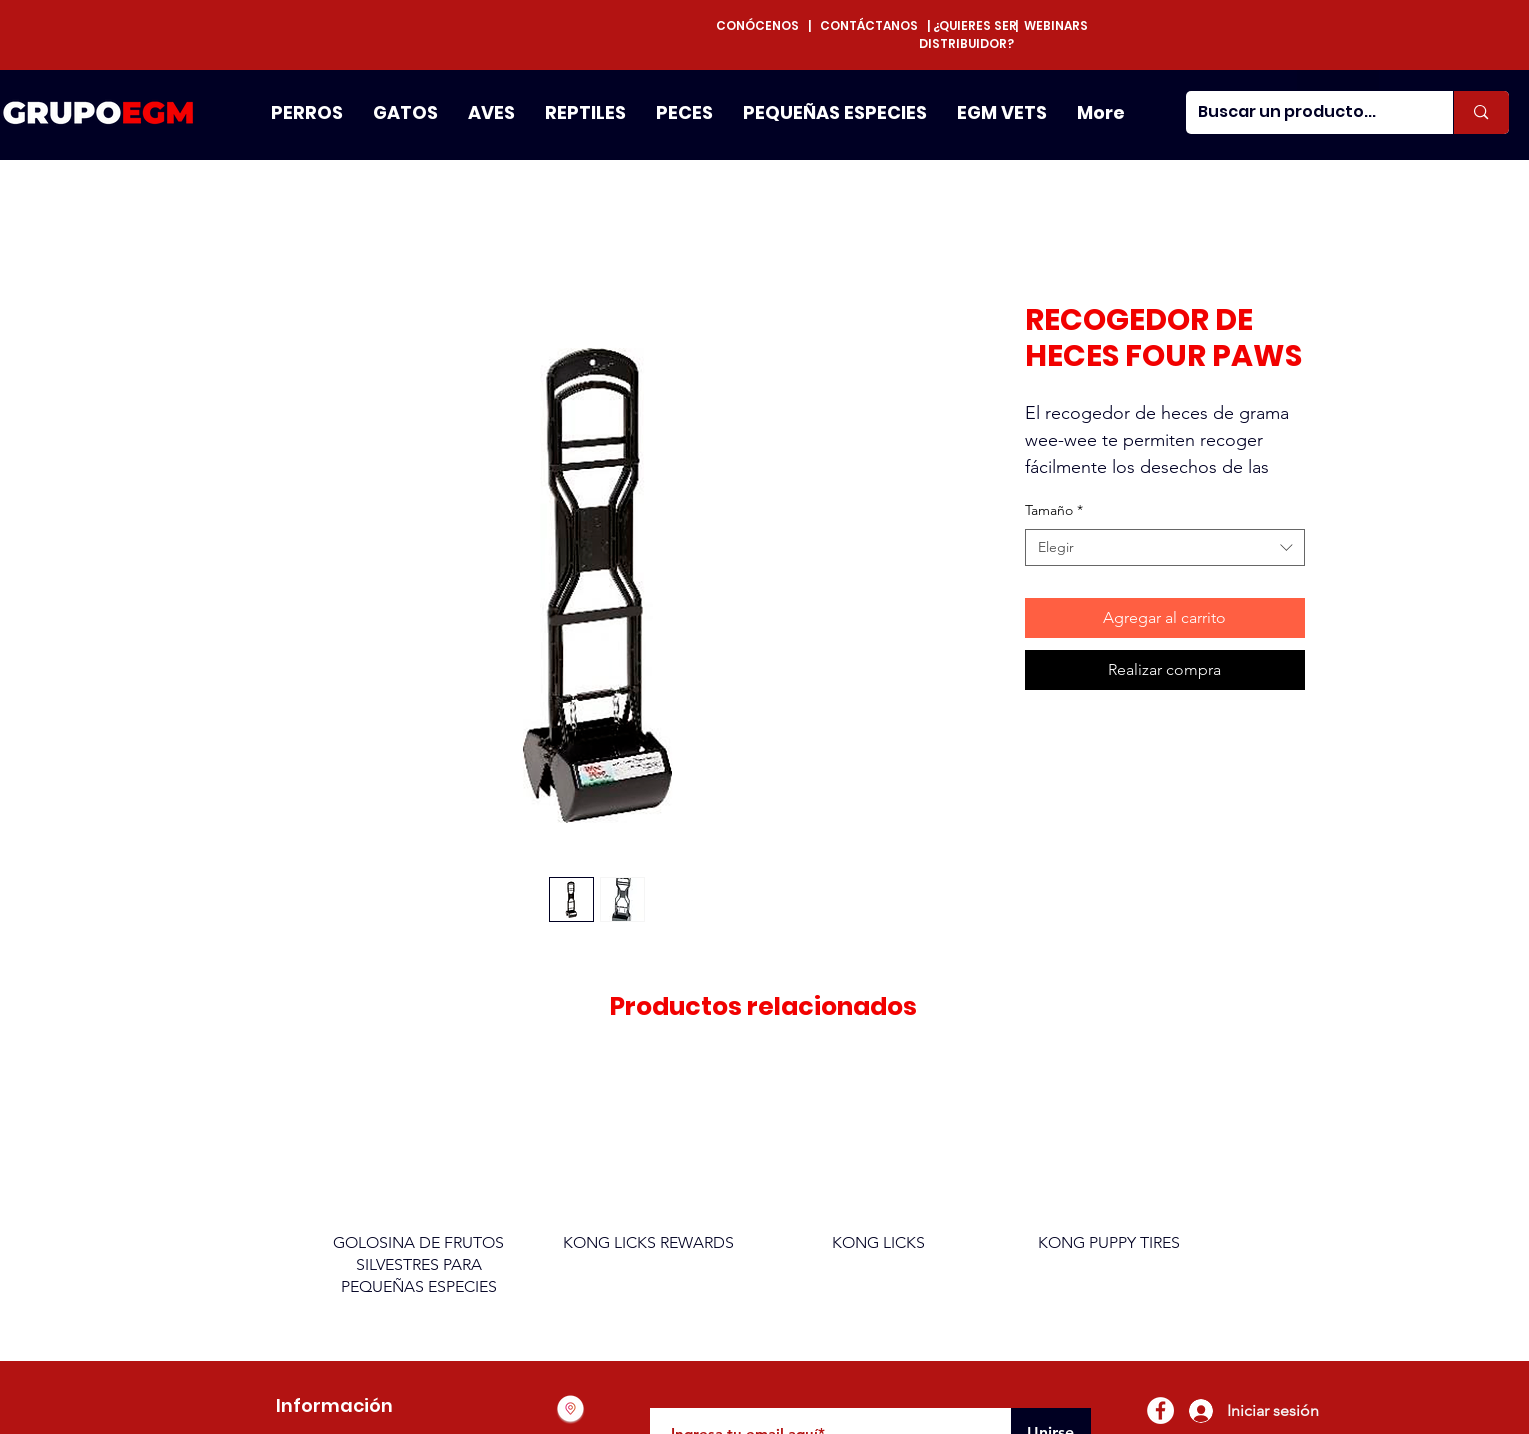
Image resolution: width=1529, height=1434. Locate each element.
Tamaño (1054, 510)
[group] (764, 1189)
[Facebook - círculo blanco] (1160, 1410)
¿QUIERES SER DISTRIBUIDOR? (968, 34)
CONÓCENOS (762, 25)
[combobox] (1165, 548)
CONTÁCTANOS (869, 25)
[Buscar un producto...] (1305, 112)
